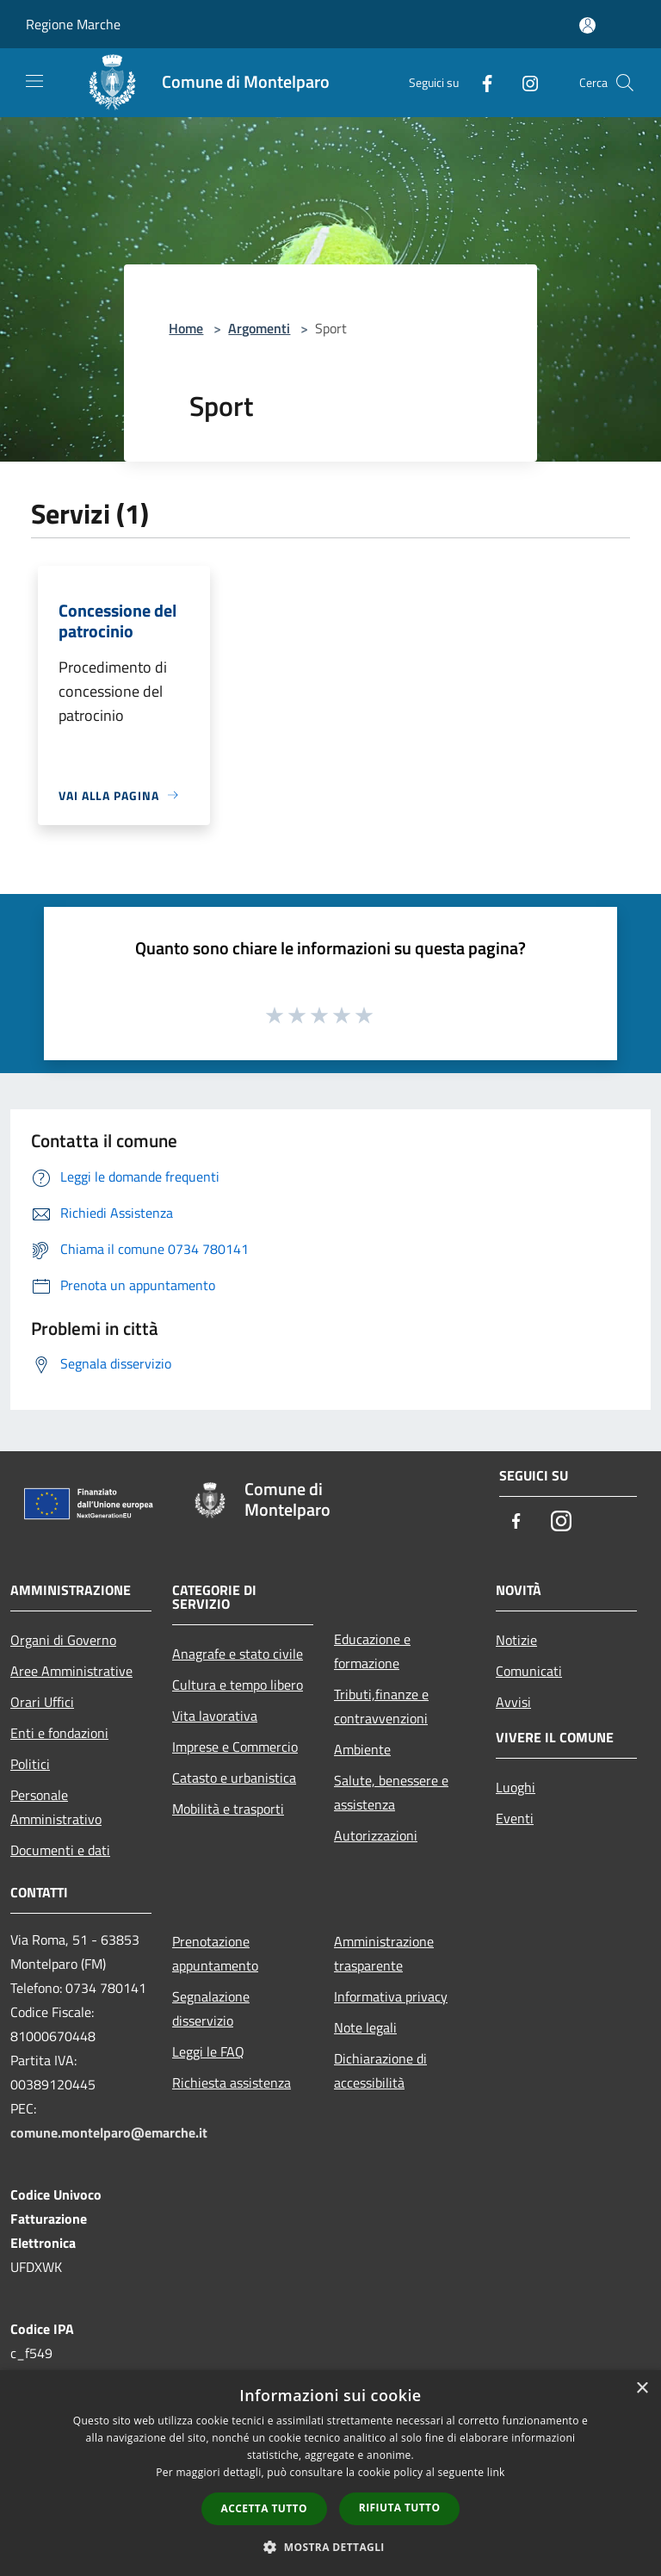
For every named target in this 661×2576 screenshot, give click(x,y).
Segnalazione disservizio (211, 2008)
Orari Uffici (42, 1701)
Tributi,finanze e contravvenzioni (381, 1706)
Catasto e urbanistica (234, 1777)
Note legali (365, 2027)
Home (186, 328)
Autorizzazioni (375, 1835)
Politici (30, 1764)
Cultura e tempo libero (237, 1684)
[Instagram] (523, 82)
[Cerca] (625, 82)
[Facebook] (480, 82)
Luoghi (515, 1787)
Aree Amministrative (71, 1670)
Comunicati (529, 1670)
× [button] (641, 2388)
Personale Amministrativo (56, 1807)
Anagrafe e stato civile (237, 1653)
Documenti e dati (60, 1850)
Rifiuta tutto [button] (400, 2507)
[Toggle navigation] (34, 81)
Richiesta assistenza (231, 2082)
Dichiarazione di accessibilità (380, 2070)
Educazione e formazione (372, 1651)
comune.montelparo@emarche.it (108, 2132)
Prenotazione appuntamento (215, 1953)
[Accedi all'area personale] (587, 25)
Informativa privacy (391, 1996)
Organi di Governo (63, 1639)
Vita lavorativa (214, 1715)
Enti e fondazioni (59, 1733)
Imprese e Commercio (235, 1746)
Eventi (515, 1818)
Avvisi (513, 1701)
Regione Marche (73, 24)
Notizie (516, 1639)
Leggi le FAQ (208, 2051)
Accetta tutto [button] (264, 2508)
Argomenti (259, 328)
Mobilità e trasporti (228, 1808)
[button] (330, 2546)
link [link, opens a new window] (496, 2472)
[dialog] (330, 2473)
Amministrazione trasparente (384, 1953)
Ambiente (362, 1749)
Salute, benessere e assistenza (391, 1792)
